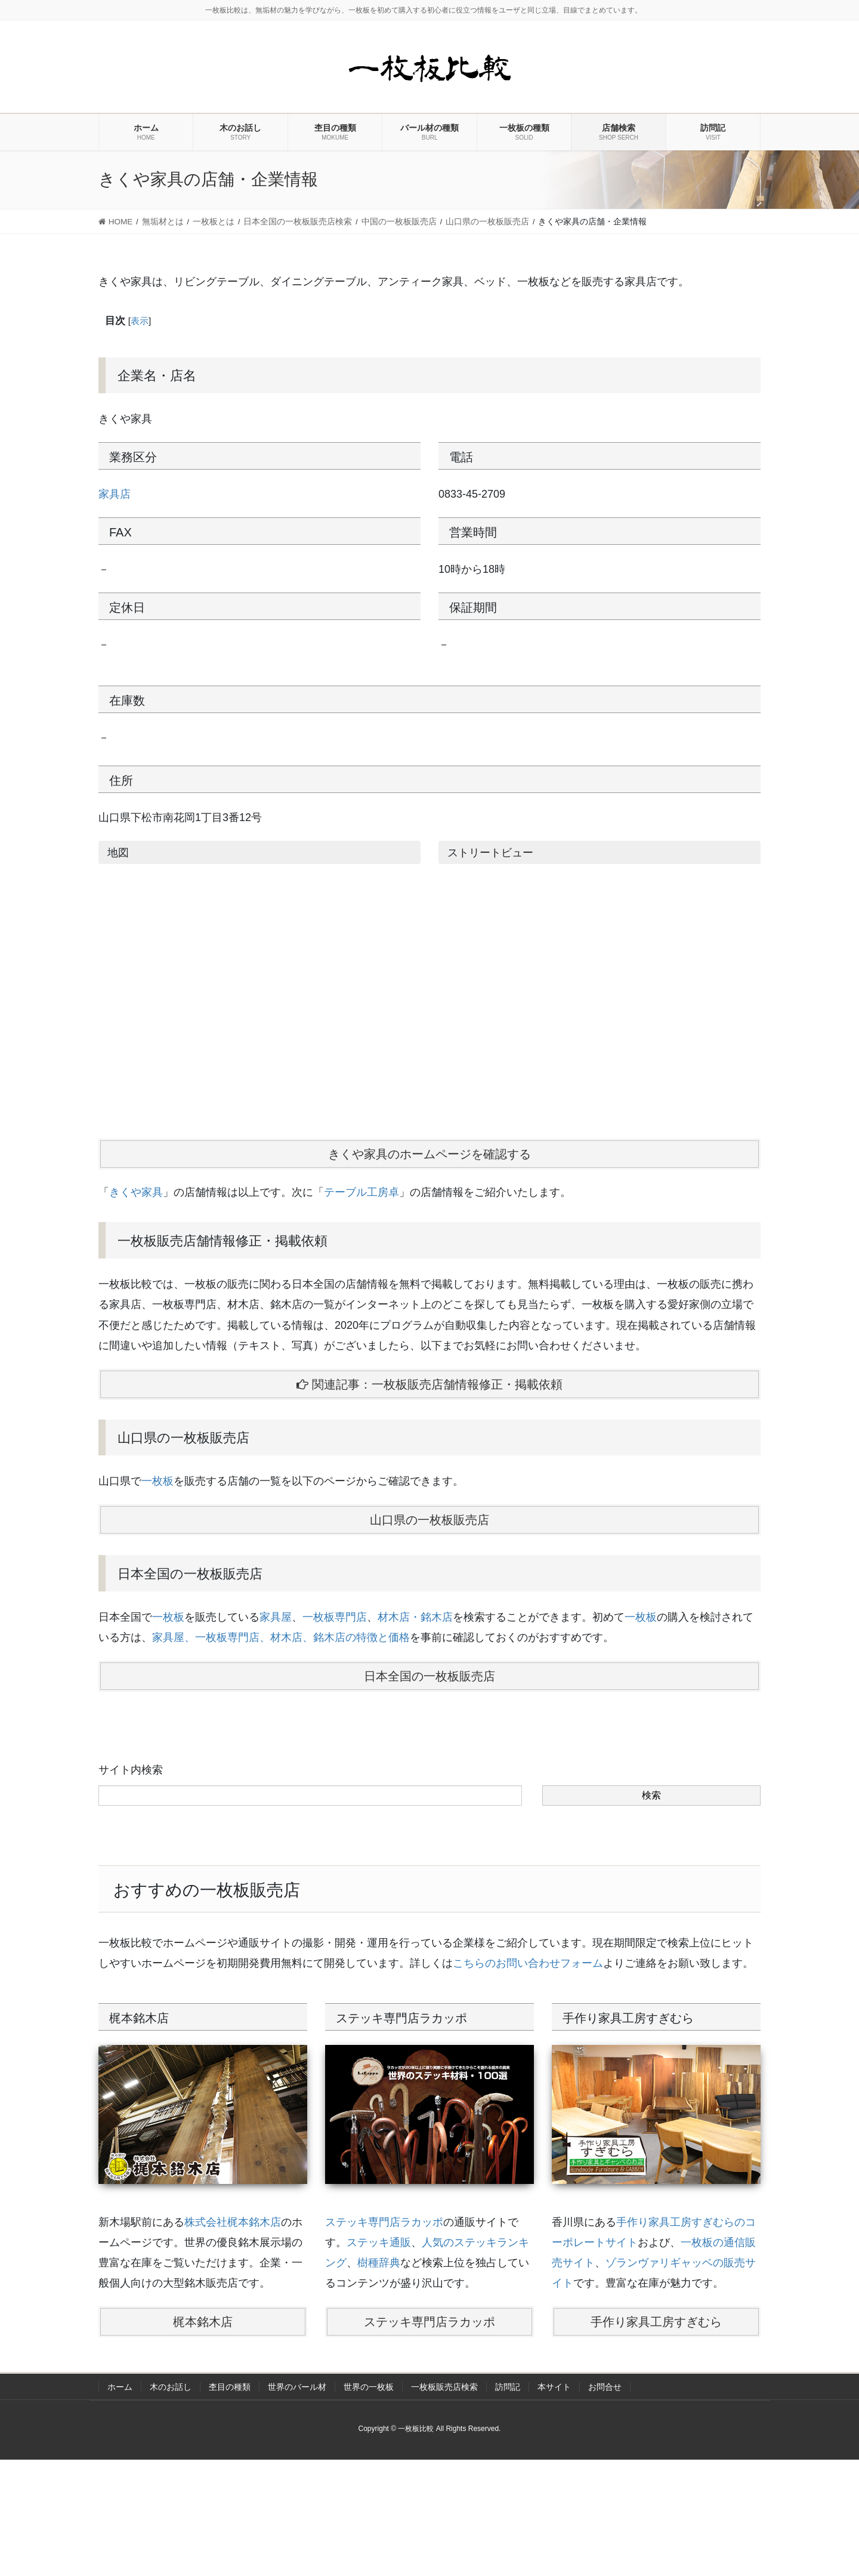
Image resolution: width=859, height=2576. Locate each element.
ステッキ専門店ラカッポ (384, 2222)
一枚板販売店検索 (444, 2387)
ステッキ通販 (379, 2242)
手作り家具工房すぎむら (656, 2321)
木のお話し (170, 2387)
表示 (140, 321)
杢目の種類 (230, 2387)
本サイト (554, 2387)
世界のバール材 (297, 2387)
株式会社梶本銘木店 (232, 2222)
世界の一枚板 (369, 2387)
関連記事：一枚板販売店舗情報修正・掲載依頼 (429, 1384)
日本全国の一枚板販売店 (429, 1676)
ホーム (119, 2387)
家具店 (114, 494)
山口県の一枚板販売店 (429, 1519)
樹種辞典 (378, 2263)
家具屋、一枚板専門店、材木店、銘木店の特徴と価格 (281, 1637)
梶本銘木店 (203, 2321)
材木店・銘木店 (415, 1617)
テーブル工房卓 (361, 1192)
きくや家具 (136, 1192)
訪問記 (507, 2387)
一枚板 (157, 1481)
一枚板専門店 (334, 1617)
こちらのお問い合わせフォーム (528, 1963)
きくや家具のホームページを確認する (429, 1154)
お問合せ (605, 2387)
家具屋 (275, 1617)
